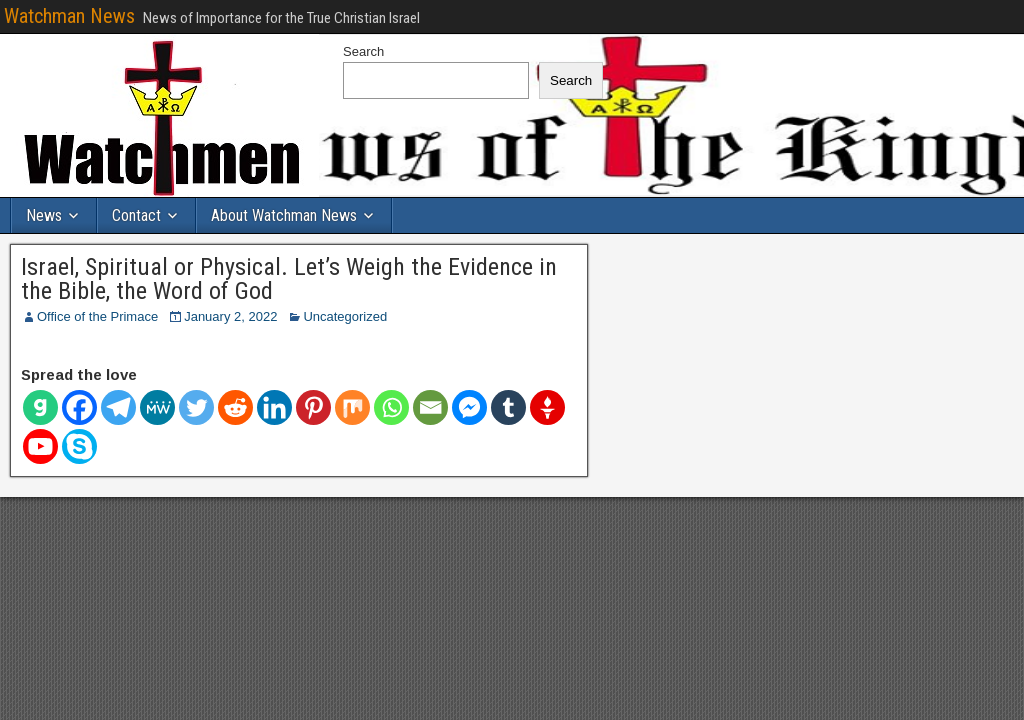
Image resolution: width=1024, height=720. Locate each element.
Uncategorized (345, 316)
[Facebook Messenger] (469, 407)
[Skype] (79, 446)
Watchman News (69, 16)
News (44, 215)
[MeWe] (157, 407)
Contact (136, 215)
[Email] (430, 407)
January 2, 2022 (230, 316)
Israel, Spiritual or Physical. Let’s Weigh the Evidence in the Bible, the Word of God (289, 279)
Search (363, 51)
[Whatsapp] (391, 407)
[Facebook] (79, 407)
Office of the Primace (97, 316)
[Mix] (352, 407)
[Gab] (40, 407)
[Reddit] (235, 407)
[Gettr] (547, 407)
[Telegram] (118, 407)
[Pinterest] (313, 407)
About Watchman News (284, 215)
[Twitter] (196, 407)
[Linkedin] (274, 407)
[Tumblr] (508, 407)
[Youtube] (40, 446)
